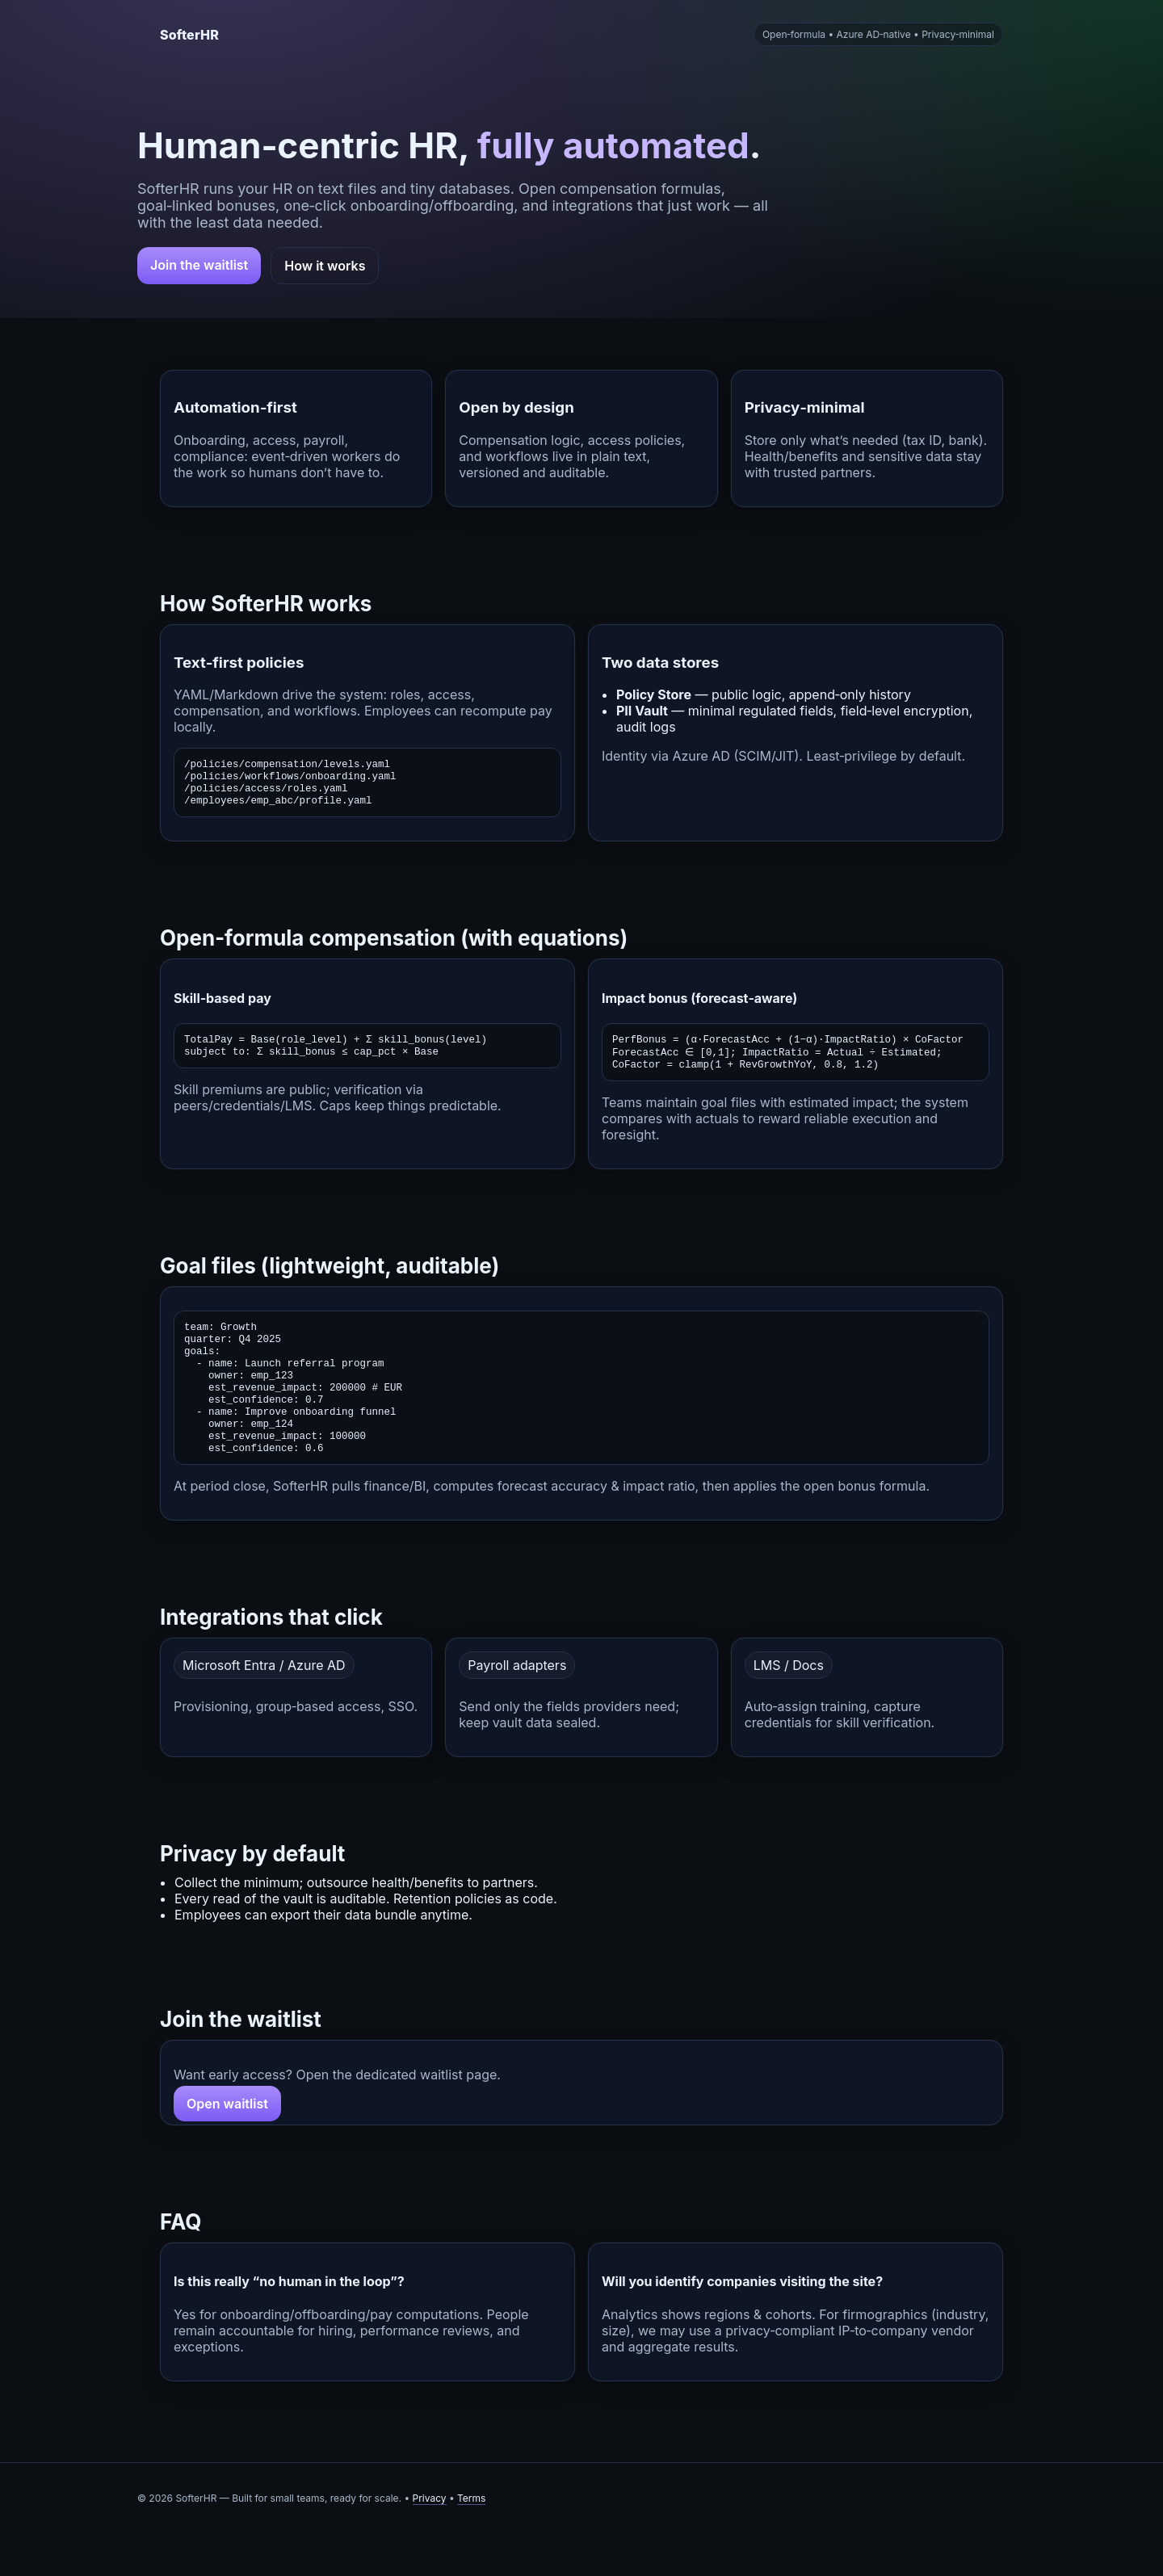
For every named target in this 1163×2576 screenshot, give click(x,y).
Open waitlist (227, 2146)
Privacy (430, 2541)
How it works (324, 266)
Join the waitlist (199, 265)
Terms (471, 2541)
